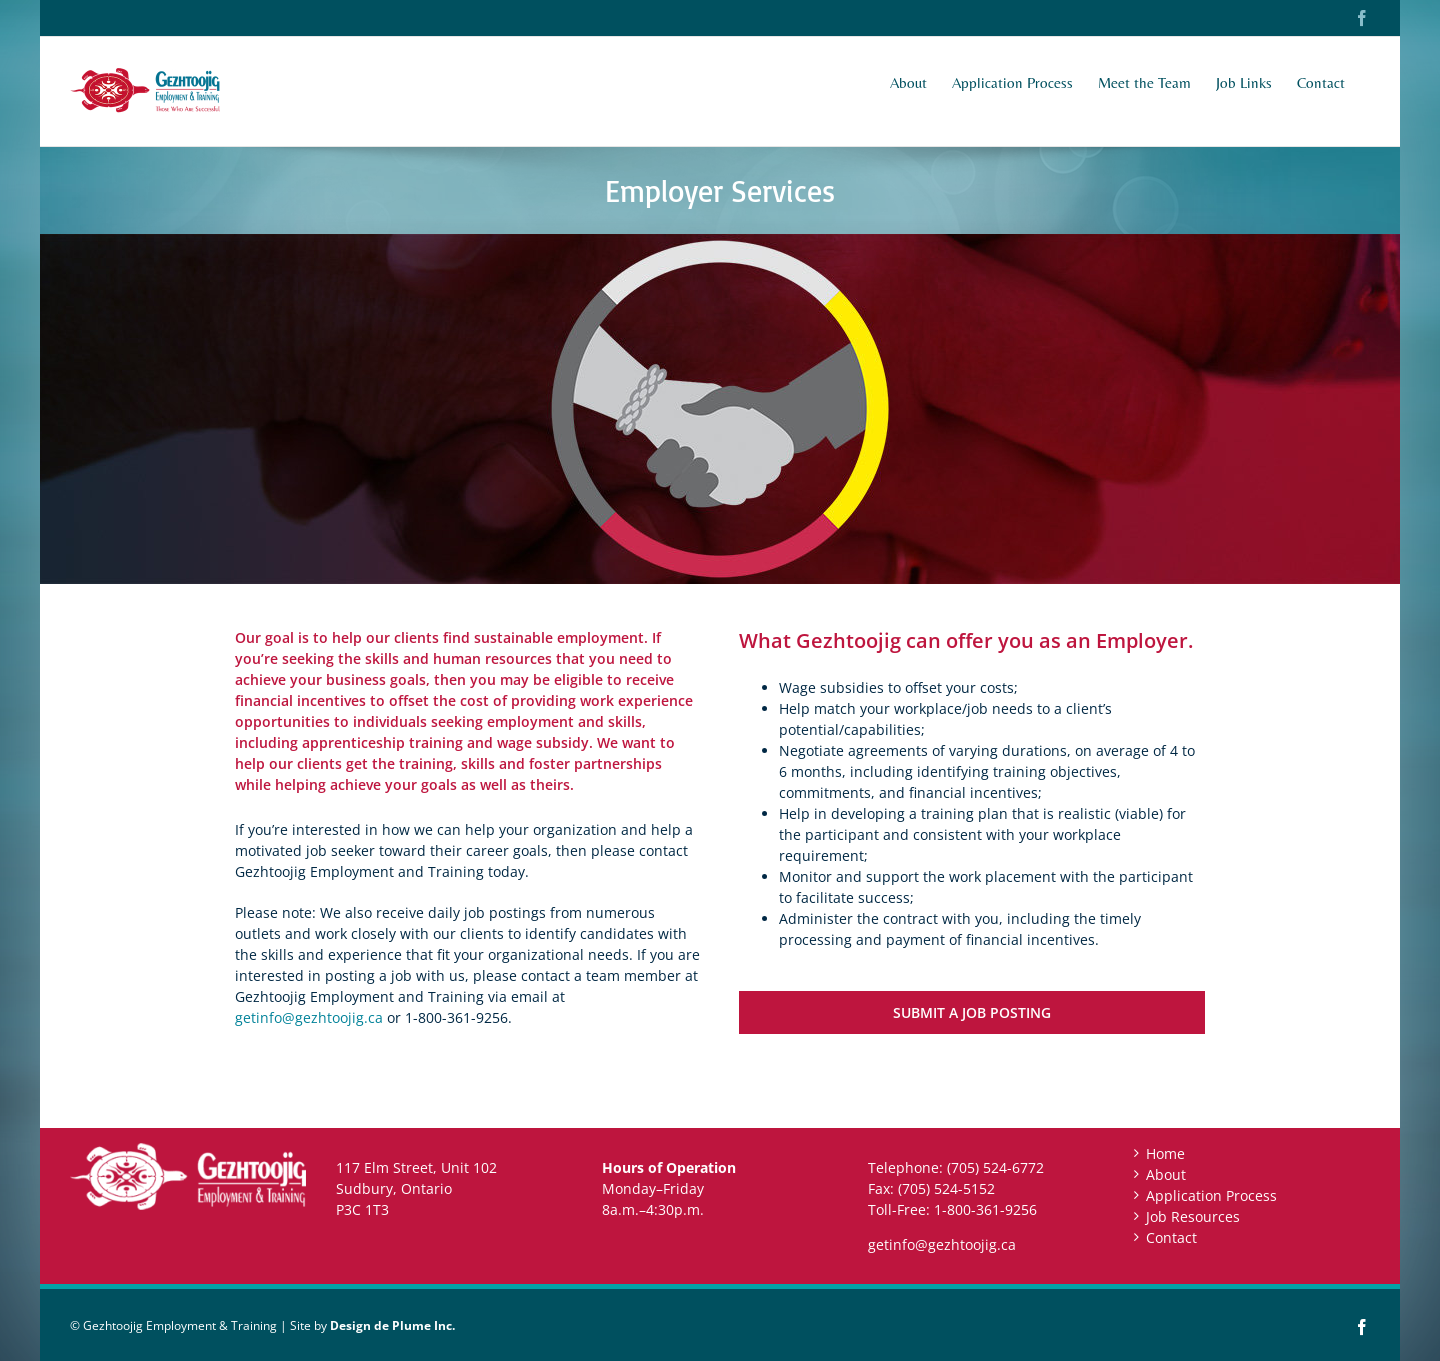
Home (1165, 1153)
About (1166, 1174)
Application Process (1211, 1195)
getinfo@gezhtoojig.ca (309, 1017)
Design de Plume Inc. (392, 1325)
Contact (1171, 1237)
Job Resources (1193, 1216)
